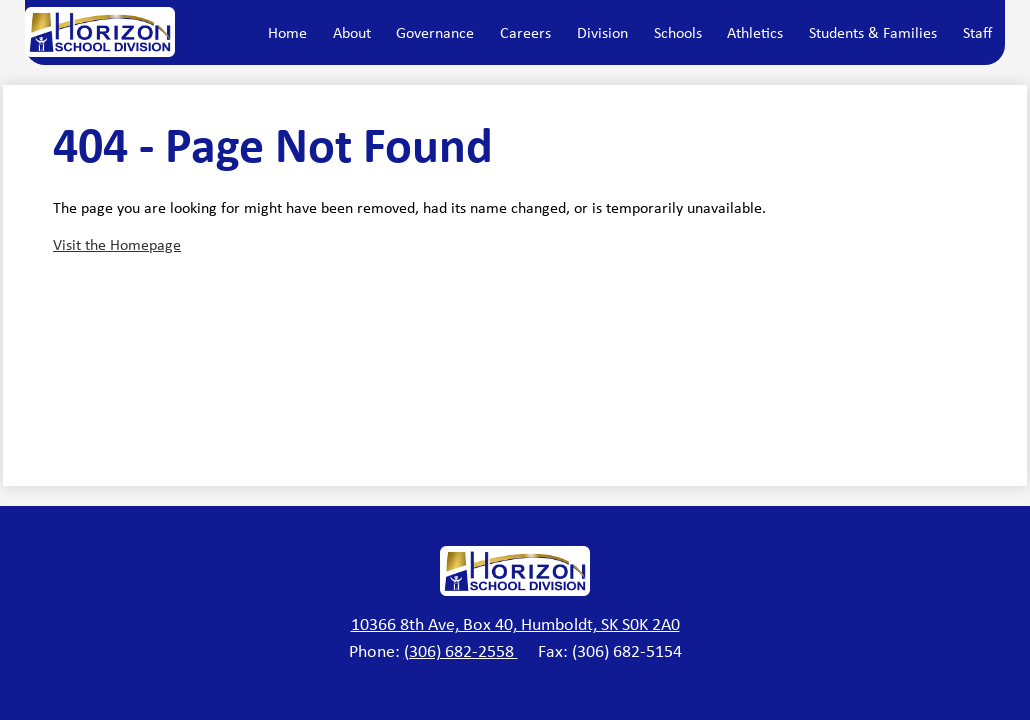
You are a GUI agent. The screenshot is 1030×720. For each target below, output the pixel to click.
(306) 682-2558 (461, 651)
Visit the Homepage (117, 244)
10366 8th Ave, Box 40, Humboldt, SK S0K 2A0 (515, 624)
